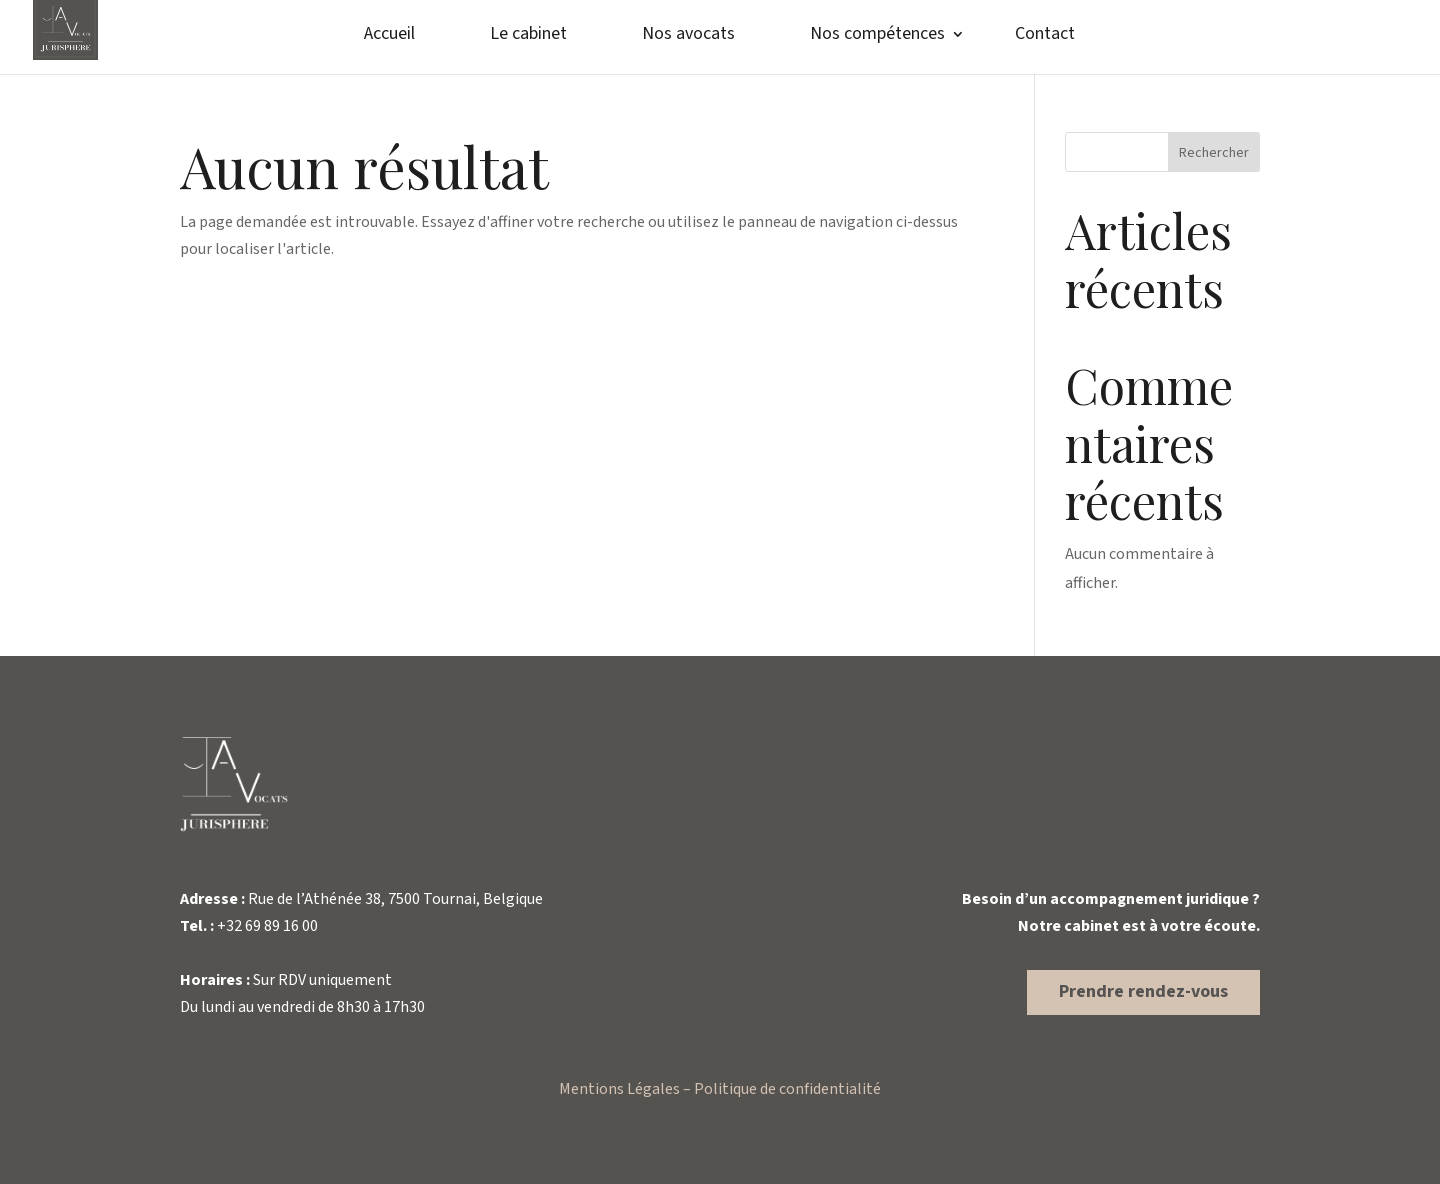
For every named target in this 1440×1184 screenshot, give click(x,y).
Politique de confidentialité (787, 1089)
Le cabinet (528, 36)
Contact (1045, 36)
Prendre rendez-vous (1143, 991)
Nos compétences (877, 36)
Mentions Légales (619, 1089)
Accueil (389, 36)
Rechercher (1214, 153)
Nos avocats (688, 36)
